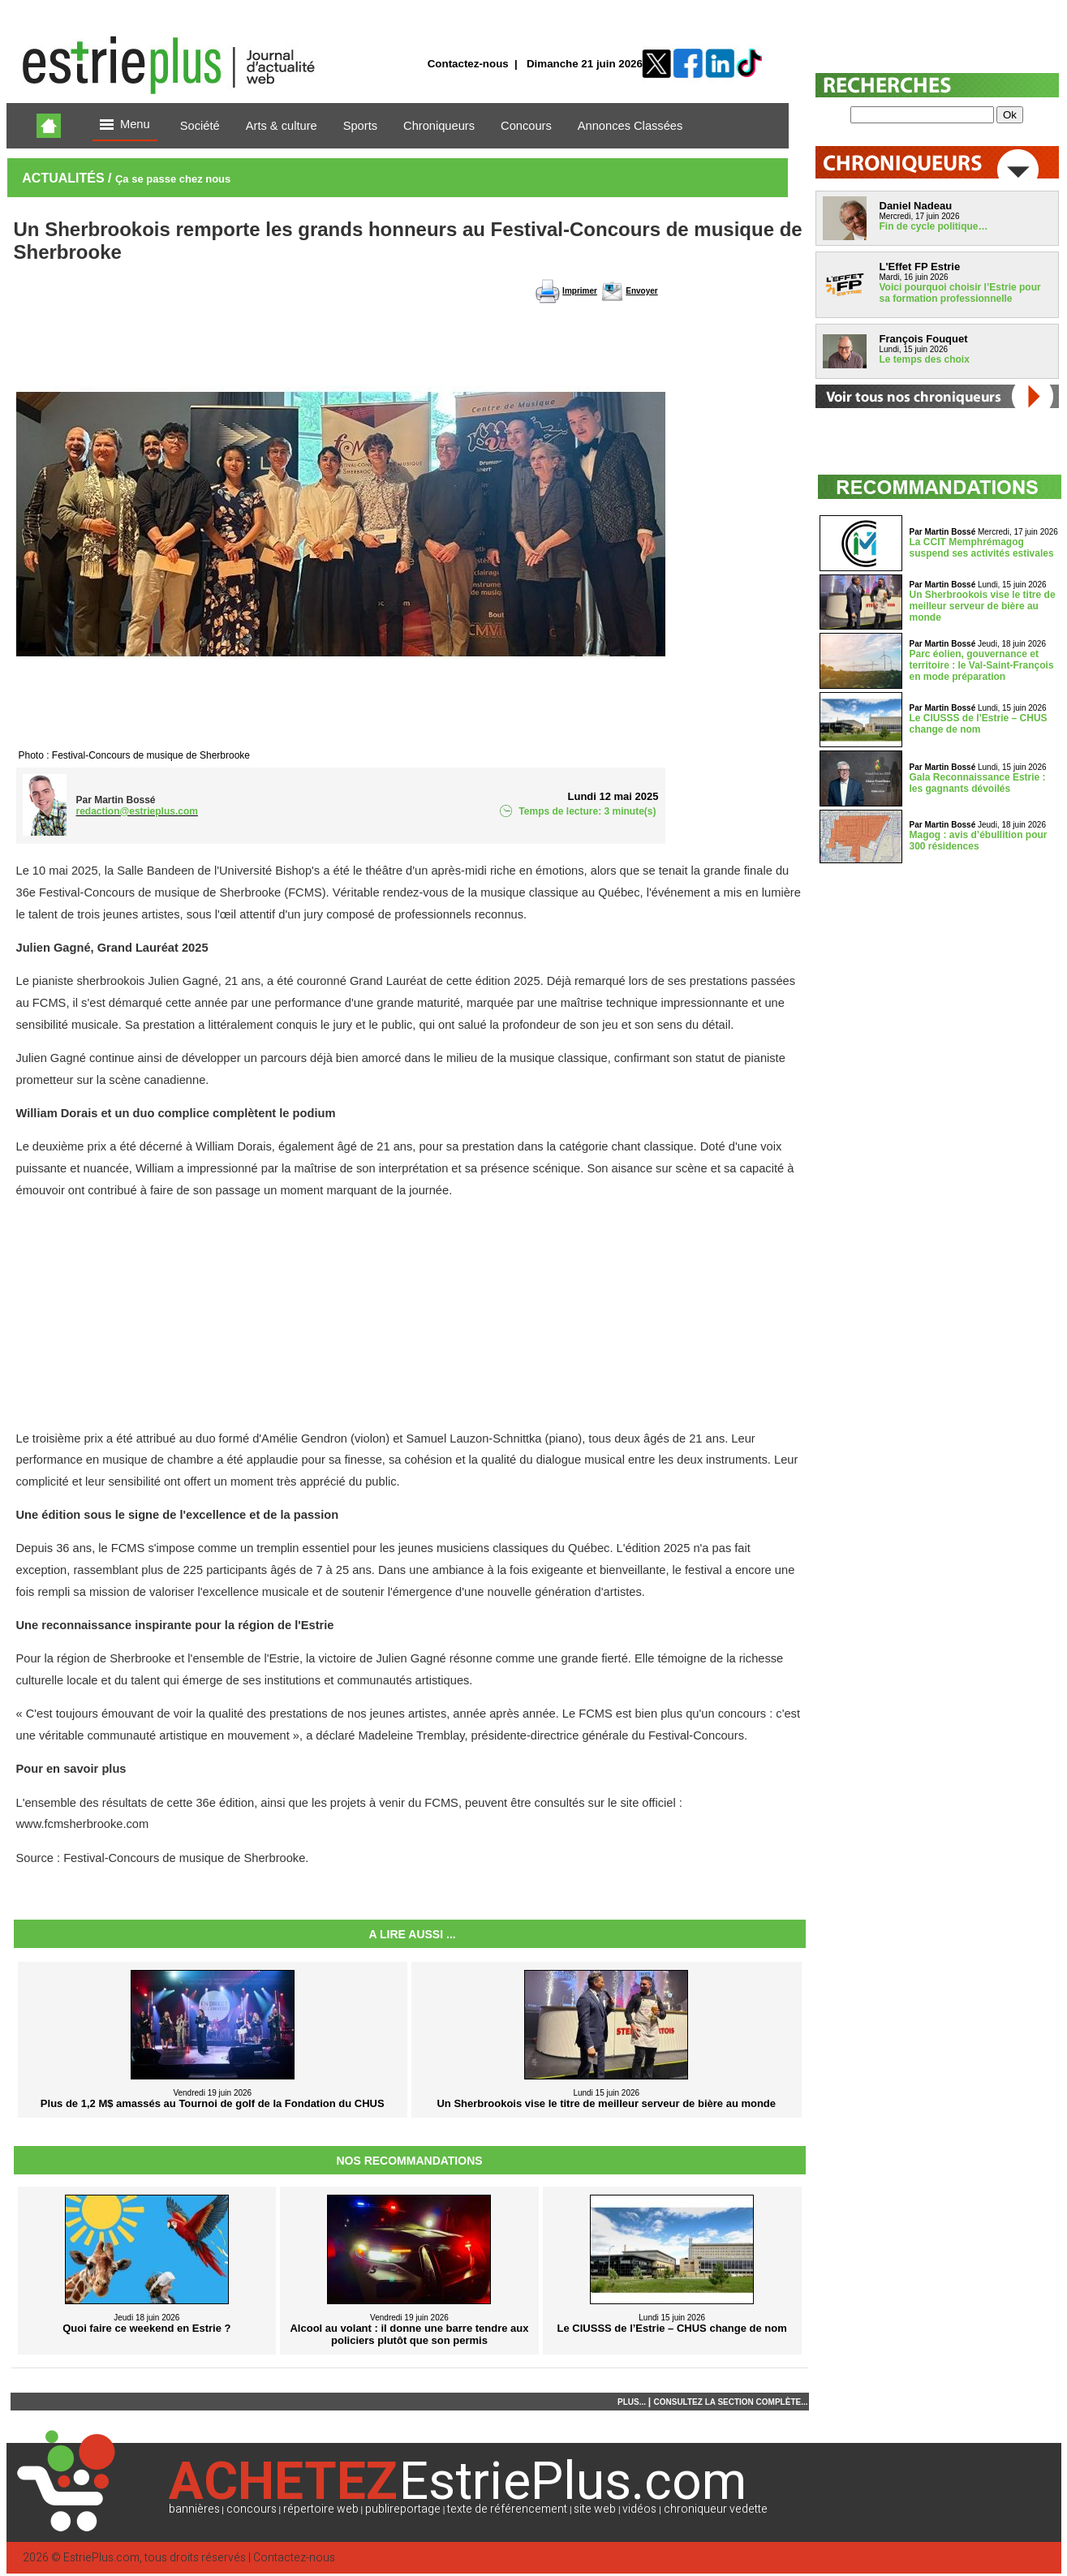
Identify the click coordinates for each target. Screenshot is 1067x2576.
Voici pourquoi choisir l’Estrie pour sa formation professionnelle (960, 293)
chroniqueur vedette (716, 2509)
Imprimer (579, 290)
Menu (125, 125)
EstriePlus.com (101, 2557)
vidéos (639, 2509)
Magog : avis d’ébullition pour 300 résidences (979, 840)
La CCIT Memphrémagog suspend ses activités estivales (982, 547)
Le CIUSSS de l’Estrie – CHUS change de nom (979, 723)
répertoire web (321, 2509)
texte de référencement (507, 2509)
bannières (194, 2509)
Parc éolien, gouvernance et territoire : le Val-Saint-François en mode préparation (982, 665)
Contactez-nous (468, 64)
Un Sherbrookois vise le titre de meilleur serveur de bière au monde (983, 606)
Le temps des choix (925, 359)
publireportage (403, 2509)
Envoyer (641, 290)
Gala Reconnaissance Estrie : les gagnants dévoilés (978, 783)
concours (251, 2509)
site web (595, 2509)
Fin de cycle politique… (934, 226)
